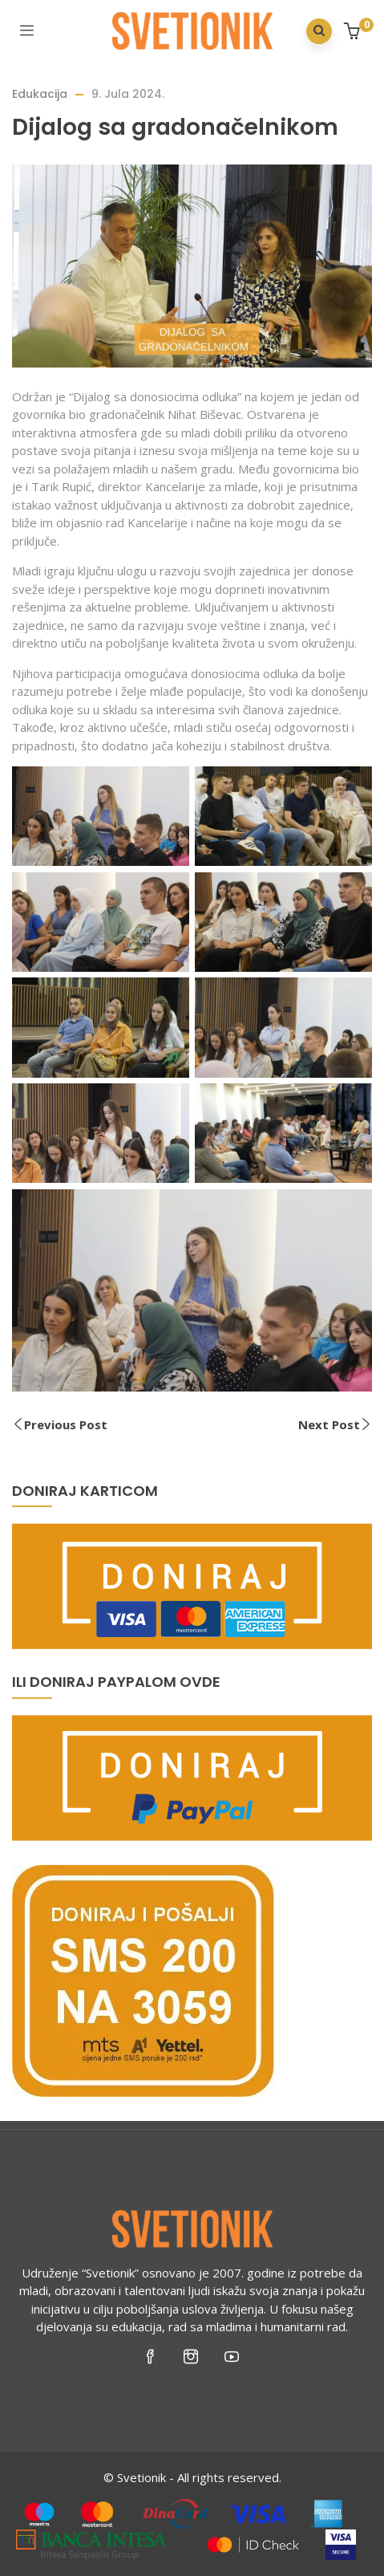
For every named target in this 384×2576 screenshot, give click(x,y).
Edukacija (39, 94)
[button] (354, 32)
